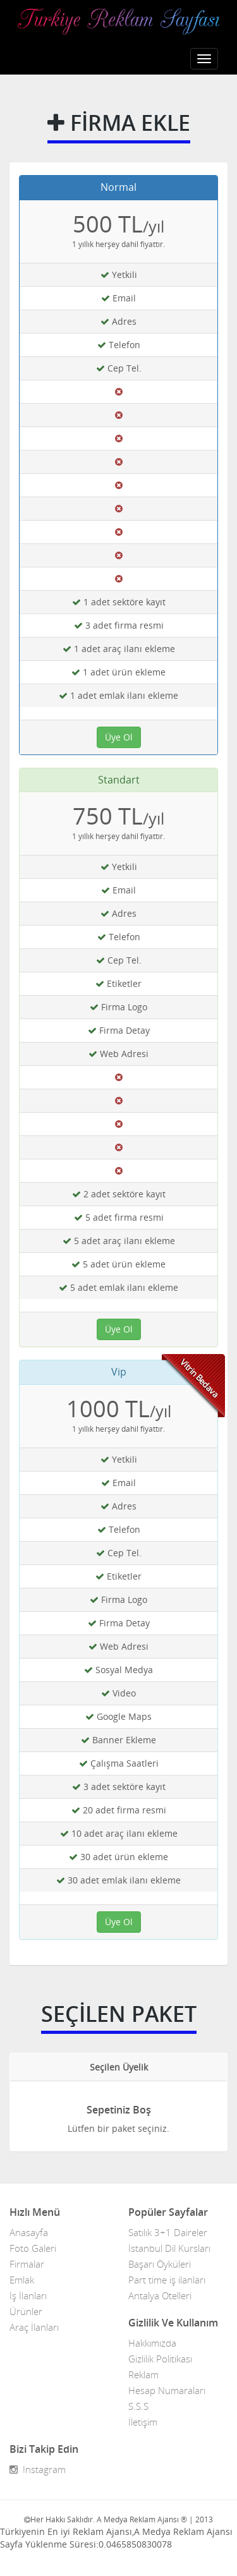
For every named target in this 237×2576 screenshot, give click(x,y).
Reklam (143, 2374)
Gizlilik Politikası (160, 2358)
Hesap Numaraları (166, 2390)
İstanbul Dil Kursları (169, 2248)
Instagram (37, 2469)
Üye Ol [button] (119, 737)
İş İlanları (28, 2295)
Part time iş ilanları (166, 2279)
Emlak (21, 2279)
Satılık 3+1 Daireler (167, 2232)
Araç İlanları (34, 2327)
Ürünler (25, 2311)
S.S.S (138, 2406)
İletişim (142, 2422)
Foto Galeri (32, 2248)
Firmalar (26, 2264)
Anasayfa (28, 2232)
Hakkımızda (152, 2343)
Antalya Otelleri (159, 2295)
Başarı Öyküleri (159, 2264)
